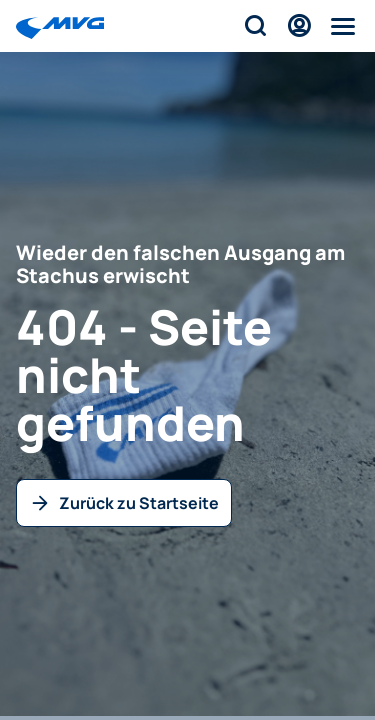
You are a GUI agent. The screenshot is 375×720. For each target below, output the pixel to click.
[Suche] (255, 26)
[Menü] (343, 26)
